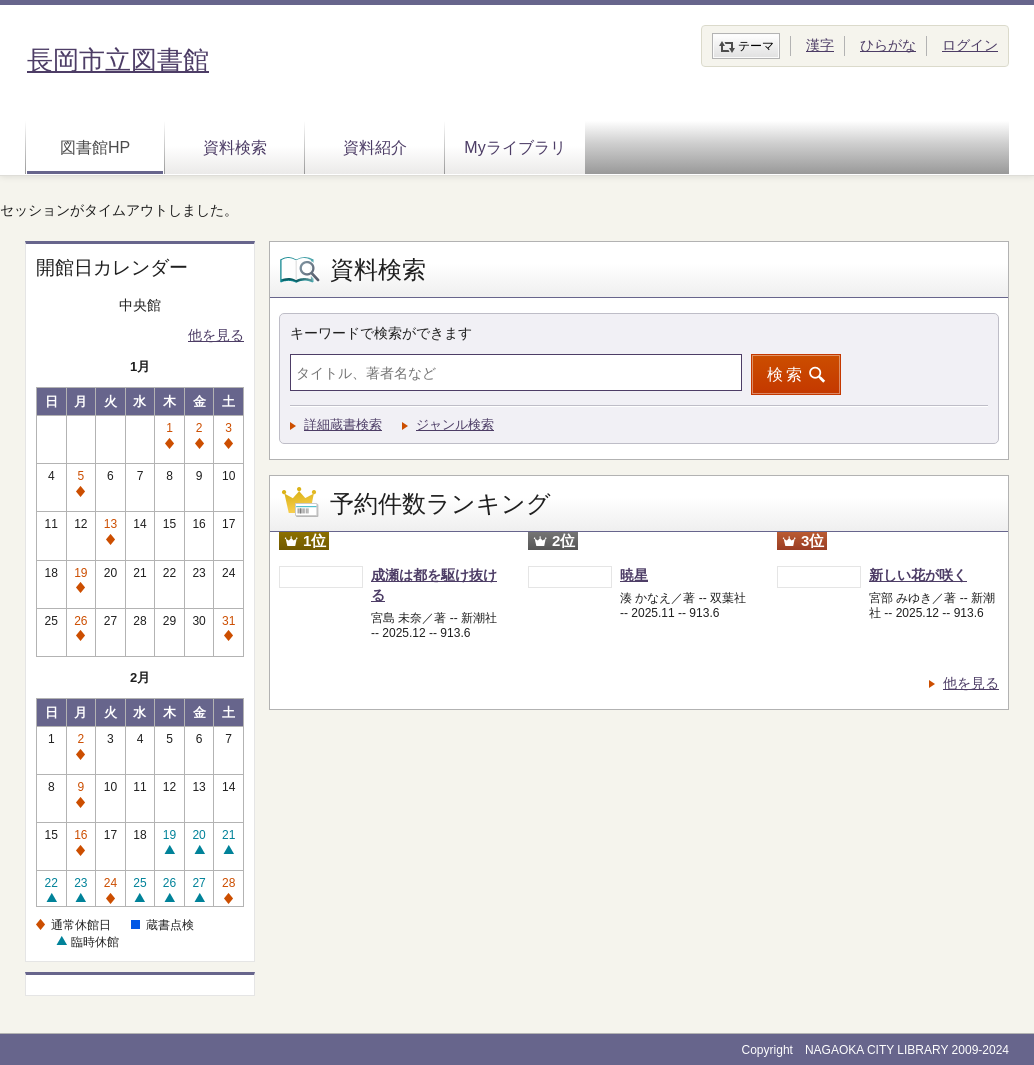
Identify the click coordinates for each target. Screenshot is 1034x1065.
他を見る (216, 335)
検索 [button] (786, 374)
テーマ (756, 46)
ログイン (970, 45)
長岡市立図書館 (118, 60)
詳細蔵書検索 (343, 424)
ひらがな (888, 45)
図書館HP (95, 147)
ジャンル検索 (455, 424)
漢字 (820, 45)
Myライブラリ (514, 147)
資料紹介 (375, 147)
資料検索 (235, 147)
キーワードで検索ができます (381, 333)
